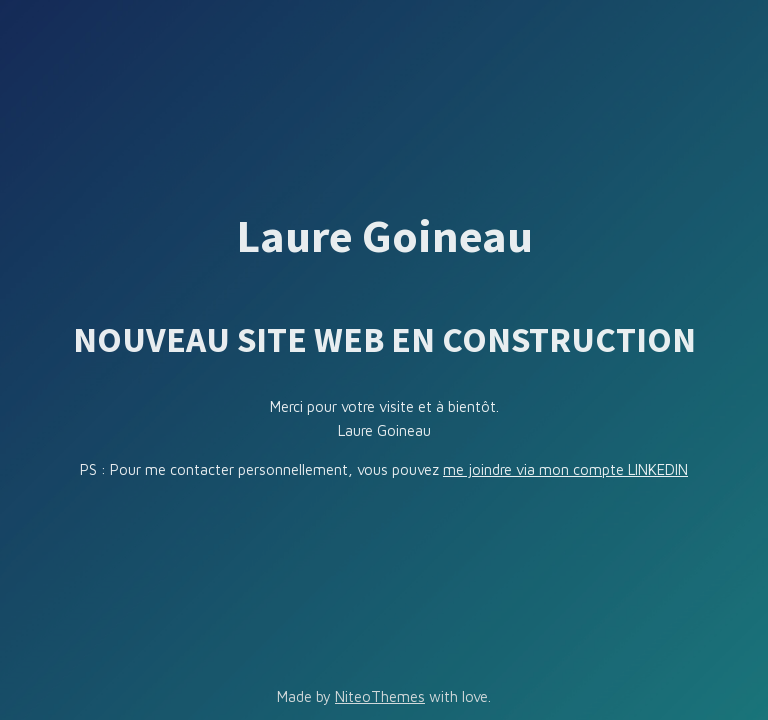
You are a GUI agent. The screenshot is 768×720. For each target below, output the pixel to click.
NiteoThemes (380, 696)
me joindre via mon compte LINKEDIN (565, 469)
